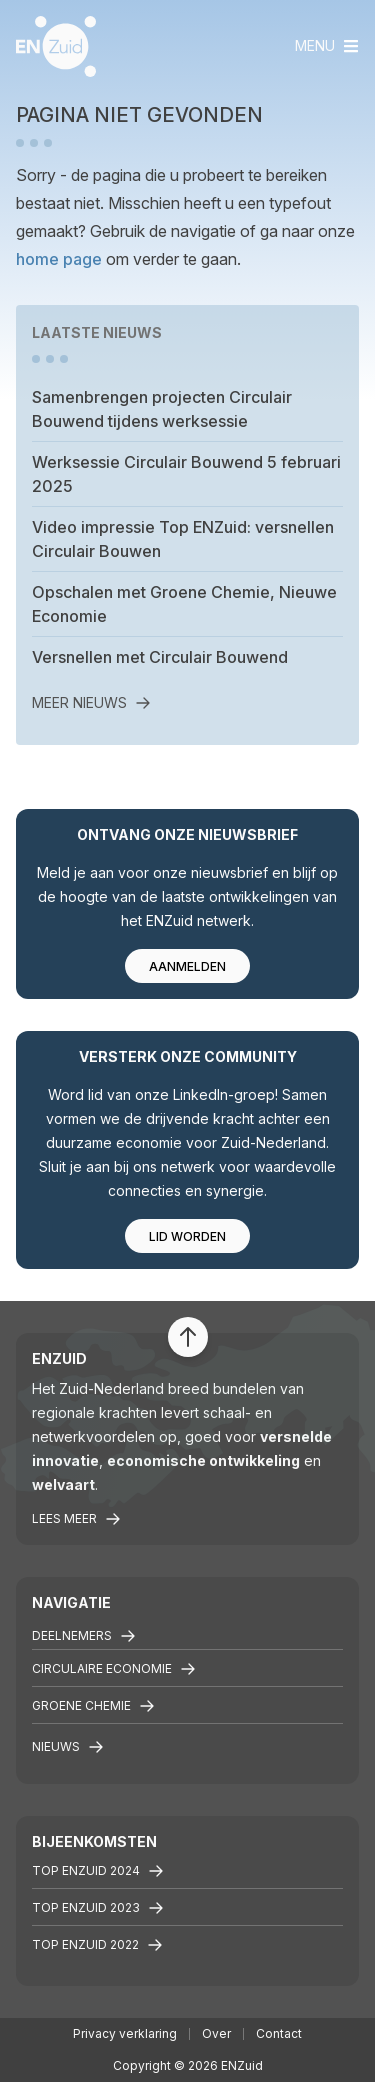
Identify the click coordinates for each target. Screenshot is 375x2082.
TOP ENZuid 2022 (97, 1945)
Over (216, 2033)
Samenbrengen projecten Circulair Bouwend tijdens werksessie (162, 409)
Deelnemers (84, 1636)
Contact (279, 2033)
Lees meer (76, 1519)
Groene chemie (93, 1706)
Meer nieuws (91, 702)
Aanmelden (187, 966)
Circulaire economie (114, 1669)
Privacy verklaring (125, 2033)
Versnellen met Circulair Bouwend (160, 657)
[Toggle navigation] (327, 46)
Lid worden (187, 1236)
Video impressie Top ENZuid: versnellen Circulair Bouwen (183, 539)
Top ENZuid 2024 (98, 1871)
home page (59, 259)
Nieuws (68, 1747)
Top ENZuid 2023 (98, 1908)
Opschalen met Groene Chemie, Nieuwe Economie (184, 604)
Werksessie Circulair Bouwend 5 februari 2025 (186, 474)
